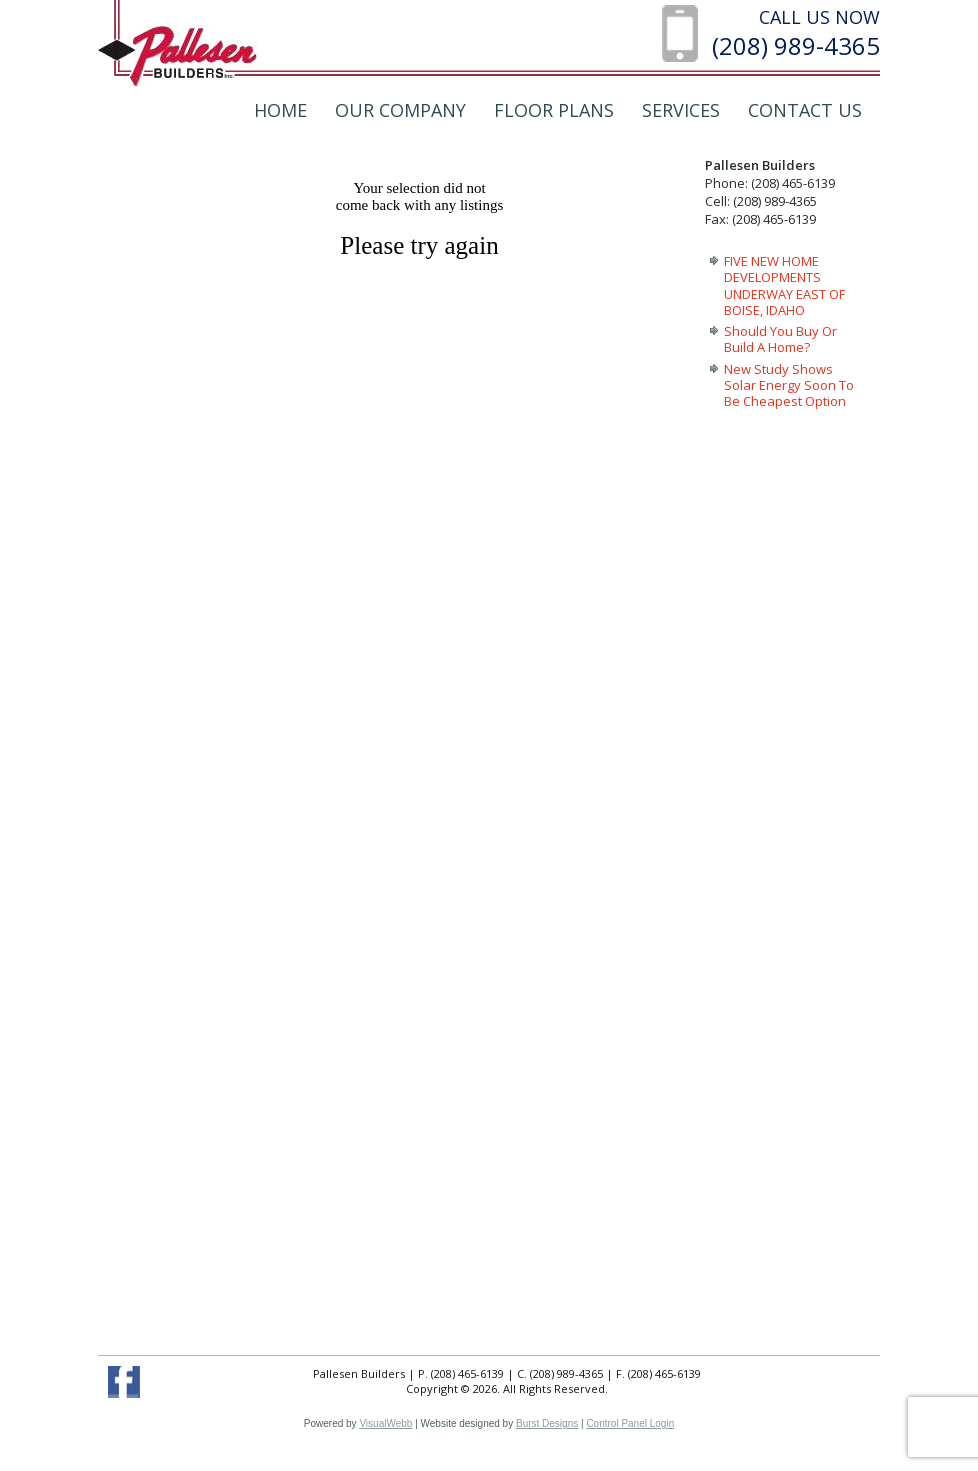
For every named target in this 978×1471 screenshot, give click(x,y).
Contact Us (805, 110)
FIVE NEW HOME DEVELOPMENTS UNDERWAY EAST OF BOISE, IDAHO (784, 285)
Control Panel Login (630, 1423)
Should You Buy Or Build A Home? (780, 339)
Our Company (400, 110)
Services (681, 110)
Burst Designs (547, 1423)
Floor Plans (554, 110)
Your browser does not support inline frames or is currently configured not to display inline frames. (430, 741)
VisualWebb (385, 1423)
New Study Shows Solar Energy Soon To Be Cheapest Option (789, 385)
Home (280, 110)
